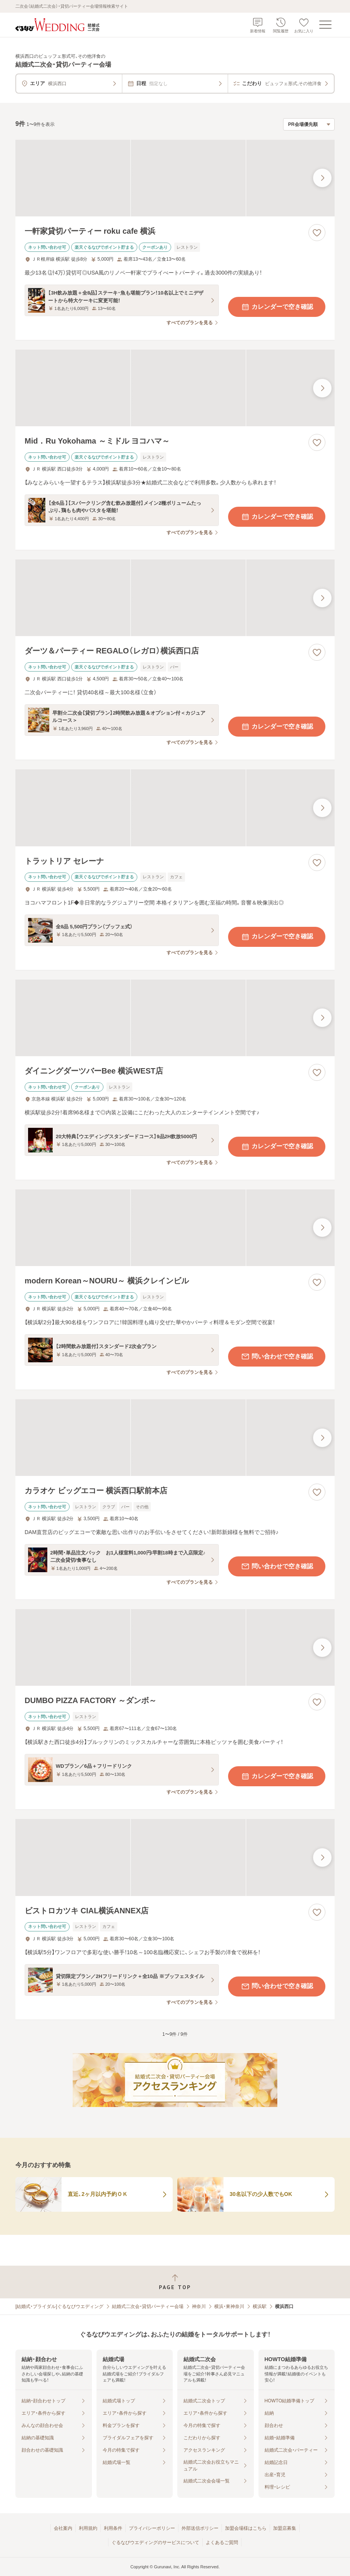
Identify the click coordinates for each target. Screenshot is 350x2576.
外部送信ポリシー (200, 2528)
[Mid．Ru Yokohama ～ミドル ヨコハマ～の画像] (175, 388)
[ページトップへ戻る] (175, 2282)
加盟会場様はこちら (246, 2528)
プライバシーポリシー (152, 2528)
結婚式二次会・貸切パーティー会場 (147, 2306)
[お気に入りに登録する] (316, 232)
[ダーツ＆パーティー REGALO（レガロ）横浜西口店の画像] (175, 597)
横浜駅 (260, 2306)
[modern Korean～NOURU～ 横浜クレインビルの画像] (175, 1227)
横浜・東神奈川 (229, 2306)
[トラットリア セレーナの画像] (175, 807)
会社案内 (63, 2528)
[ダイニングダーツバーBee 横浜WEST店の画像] (175, 1018)
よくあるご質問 (222, 2542)
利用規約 (88, 2528)
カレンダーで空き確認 (277, 307)
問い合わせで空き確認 (277, 1356)
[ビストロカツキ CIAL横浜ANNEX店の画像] (175, 1857)
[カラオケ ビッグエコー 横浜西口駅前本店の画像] (175, 1437)
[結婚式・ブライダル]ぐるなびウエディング (59, 2306)
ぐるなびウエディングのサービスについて (155, 2542)
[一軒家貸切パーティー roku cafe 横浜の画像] (175, 178)
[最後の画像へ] (322, 178)
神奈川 (199, 2306)
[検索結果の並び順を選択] (309, 124)
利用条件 (113, 2528)
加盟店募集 (284, 2528)
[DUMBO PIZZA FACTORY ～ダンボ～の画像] (175, 1647)
